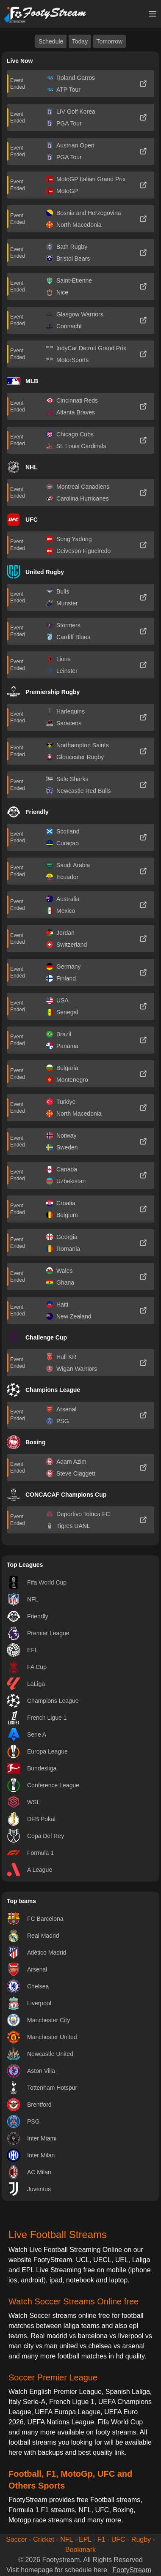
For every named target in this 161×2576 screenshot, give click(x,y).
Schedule (51, 41)
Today (80, 41)
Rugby (141, 2539)
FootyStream (131, 2569)
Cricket (43, 2539)
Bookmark (80, 2549)
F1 (101, 2539)
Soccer (16, 2539)
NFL (66, 2539)
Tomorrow (109, 41)
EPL (85, 2539)
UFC (118, 2539)
